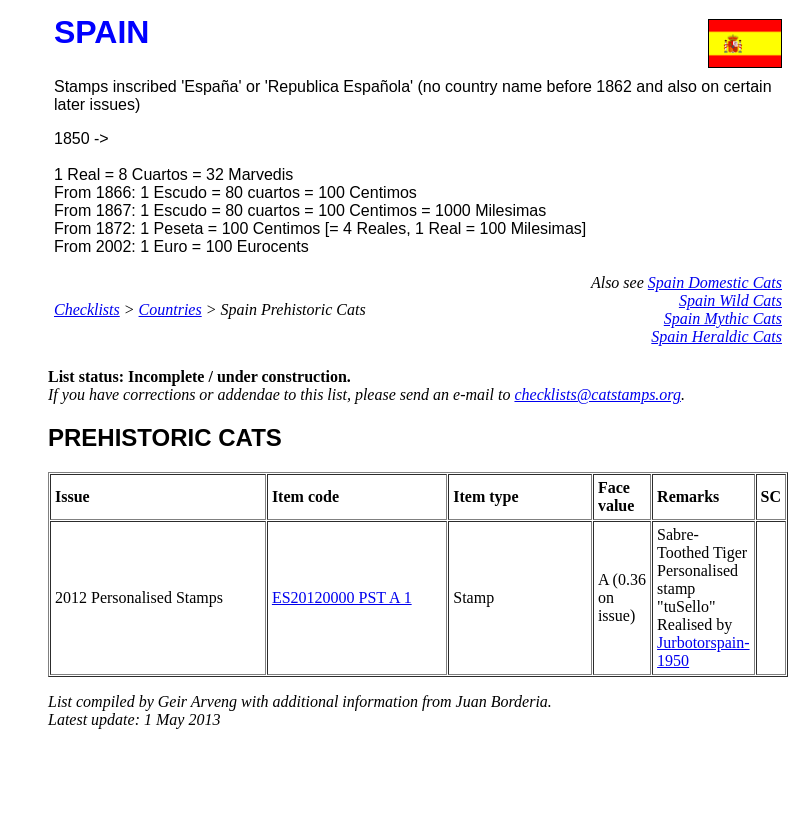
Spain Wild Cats (730, 300)
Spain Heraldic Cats (716, 336)
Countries (170, 309)
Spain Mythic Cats (723, 318)
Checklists (87, 309)
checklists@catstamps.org (597, 394)
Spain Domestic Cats (715, 282)
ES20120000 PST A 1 (342, 597)
